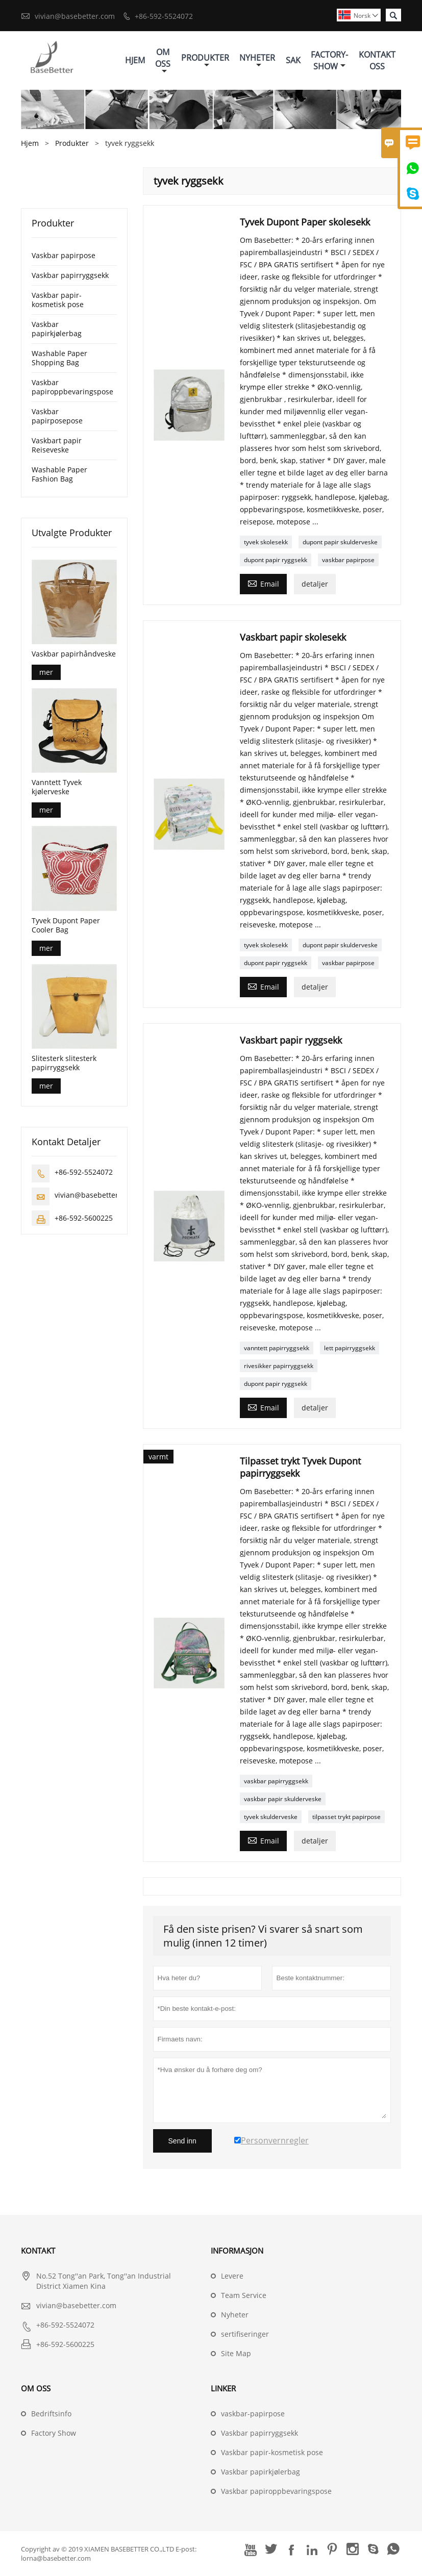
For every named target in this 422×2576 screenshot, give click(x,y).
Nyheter (257, 60)
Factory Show (53, 2433)
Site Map (236, 2353)
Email (263, 583)
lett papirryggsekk (349, 1348)
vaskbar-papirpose (253, 2413)
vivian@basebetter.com (75, 16)
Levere (232, 2276)
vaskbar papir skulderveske (282, 1799)
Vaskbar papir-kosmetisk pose (58, 299)
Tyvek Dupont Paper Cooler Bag (66, 925)
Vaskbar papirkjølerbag (57, 328)
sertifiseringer (245, 2334)
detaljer (315, 584)
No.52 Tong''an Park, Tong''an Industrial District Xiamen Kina (103, 2281)
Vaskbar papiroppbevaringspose (72, 386)
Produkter (205, 60)
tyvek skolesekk (266, 542)
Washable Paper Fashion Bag (59, 474)
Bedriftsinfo (51, 2413)
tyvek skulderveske (270, 1816)
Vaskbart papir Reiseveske (57, 445)
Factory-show (329, 60)
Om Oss (162, 60)
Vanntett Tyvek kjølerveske (57, 787)
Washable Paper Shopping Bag (59, 357)
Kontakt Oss (377, 60)
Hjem (135, 60)
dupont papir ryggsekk (275, 559)
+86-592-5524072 (164, 16)
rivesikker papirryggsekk (278, 1365)
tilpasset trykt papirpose (346, 1816)
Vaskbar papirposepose (57, 416)
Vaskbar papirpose (63, 255)
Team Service (243, 2295)
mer (46, 672)
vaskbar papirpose (348, 559)
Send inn (182, 2141)
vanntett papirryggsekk (276, 1348)
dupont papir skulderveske (340, 542)
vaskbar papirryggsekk (276, 1781)
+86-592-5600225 (84, 1218)
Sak (293, 60)
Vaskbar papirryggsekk (70, 275)
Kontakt (38, 2250)
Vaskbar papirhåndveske (74, 654)
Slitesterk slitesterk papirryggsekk (64, 1063)
